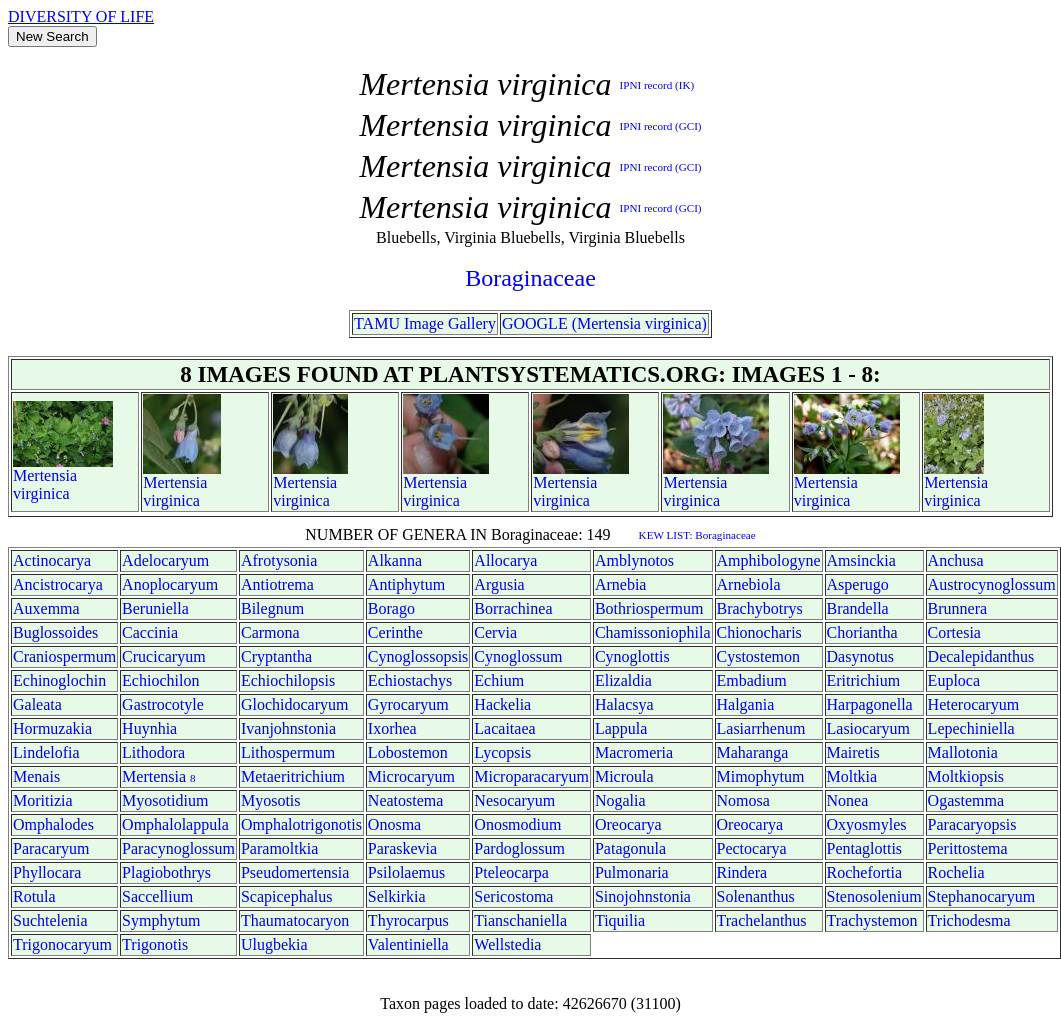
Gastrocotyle (163, 704)
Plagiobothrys (166, 872)
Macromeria (634, 752)
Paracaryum (51, 848)
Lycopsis (502, 752)
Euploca (954, 680)
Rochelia (956, 872)
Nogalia (620, 800)
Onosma (394, 824)
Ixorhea (392, 728)
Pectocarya (752, 848)
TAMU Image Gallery (425, 323)
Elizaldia (623, 680)
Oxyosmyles (867, 824)
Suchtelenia (50, 920)
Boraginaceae (530, 278)
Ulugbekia (274, 944)
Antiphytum (406, 584)
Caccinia (150, 632)
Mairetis (853, 752)
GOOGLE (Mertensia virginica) (604, 323)
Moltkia (852, 776)
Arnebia (621, 584)
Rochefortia (865, 872)
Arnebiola (749, 584)
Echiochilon (160, 680)
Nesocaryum (514, 800)
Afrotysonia (279, 560)
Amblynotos (634, 560)
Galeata (37, 704)
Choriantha (862, 632)
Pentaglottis (865, 848)
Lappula (621, 728)
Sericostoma (513, 896)
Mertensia (45, 475)
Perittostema (968, 848)
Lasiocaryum (869, 728)
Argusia (499, 584)
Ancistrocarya (58, 584)
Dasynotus (861, 656)
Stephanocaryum (982, 896)
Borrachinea (513, 608)
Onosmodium (517, 824)
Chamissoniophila (653, 632)
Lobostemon (408, 752)
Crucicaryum (164, 656)
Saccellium (157, 896)
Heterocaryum (974, 704)
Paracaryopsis (972, 824)
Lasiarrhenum (761, 728)
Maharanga (753, 752)
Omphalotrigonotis (301, 824)
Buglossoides (55, 632)
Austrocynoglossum (992, 584)
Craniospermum (64, 656)
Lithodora (153, 752)
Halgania (746, 704)
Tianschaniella (520, 920)
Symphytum (161, 920)
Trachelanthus (762, 920)
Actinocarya (52, 560)
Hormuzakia (52, 728)
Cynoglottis (632, 656)
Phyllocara (47, 872)
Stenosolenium (874, 896)
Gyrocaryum (408, 704)
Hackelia (502, 704)
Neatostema (406, 800)
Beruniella (155, 608)
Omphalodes (53, 824)
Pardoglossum (519, 848)
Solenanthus (756, 896)
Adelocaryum (165, 560)
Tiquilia (620, 920)
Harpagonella (870, 704)
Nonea (848, 800)
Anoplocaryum (170, 584)
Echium (499, 680)
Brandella (858, 608)
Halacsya (624, 704)
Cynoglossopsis (418, 656)
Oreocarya (628, 824)
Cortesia (954, 632)
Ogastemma (966, 800)
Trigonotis (155, 944)
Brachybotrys (760, 608)
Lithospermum (288, 752)
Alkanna (395, 560)
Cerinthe (395, 632)
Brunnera (958, 608)
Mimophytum (761, 776)
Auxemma (46, 608)
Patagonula (630, 848)
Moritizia (43, 800)
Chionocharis (759, 632)
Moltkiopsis (966, 776)
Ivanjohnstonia (288, 728)
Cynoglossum (518, 656)
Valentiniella (408, 944)
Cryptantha (276, 656)
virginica (41, 493)
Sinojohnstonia (643, 896)
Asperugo (858, 584)
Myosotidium (165, 800)
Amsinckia (861, 560)
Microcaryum (411, 776)
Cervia (495, 632)
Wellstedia (507, 944)
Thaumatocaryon (295, 920)
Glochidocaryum (295, 704)
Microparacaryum (531, 776)
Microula (624, 776)
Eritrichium (864, 680)
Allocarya (505, 560)
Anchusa (956, 560)
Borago (391, 608)
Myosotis (271, 800)
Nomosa (743, 800)
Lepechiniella (971, 728)
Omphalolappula (175, 824)
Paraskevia (402, 848)
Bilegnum (272, 608)
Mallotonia (963, 752)
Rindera (742, 872)
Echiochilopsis (288, 680)
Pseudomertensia (295, 872)
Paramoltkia (279, 848)
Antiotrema (277, 584)
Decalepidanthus (981, 656)
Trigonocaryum (62, 944)
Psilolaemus (406, 872)
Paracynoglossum (178, 848)
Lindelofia (46, 752)
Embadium (752, 680)
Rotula (34, 896)
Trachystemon (872, 920)
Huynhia (149, 728)
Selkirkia (397, 896)
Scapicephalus (287, 896)
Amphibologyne (769, 560)
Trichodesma (969, 920)
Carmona (270, 632)
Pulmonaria (632, 872)
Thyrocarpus (408, 920)
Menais (36, 776)
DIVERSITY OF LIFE (81, 16)
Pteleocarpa (511, 872)
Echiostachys (410, 680)
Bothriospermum (649, 608)
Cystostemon (759, 656)
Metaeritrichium (293, 776)
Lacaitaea (504, 728)
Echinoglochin (59, 680)
